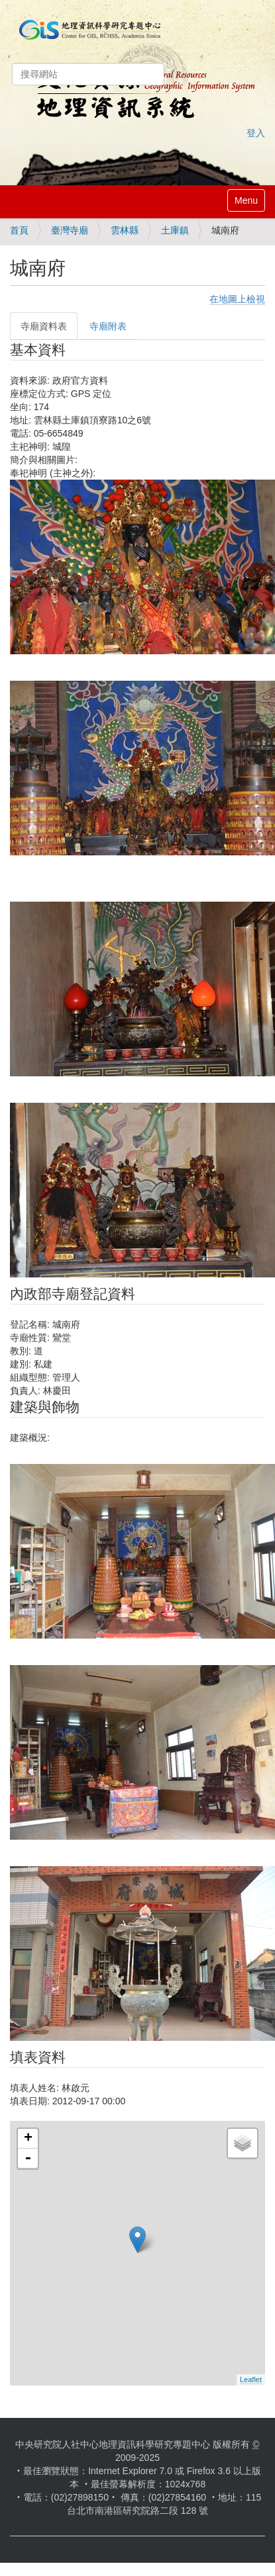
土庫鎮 (175, 230)
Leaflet (251, 2379)
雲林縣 (124, 230)
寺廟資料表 (44, 326)
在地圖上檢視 (237, 299)
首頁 (19, 230)
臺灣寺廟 (69, 230)
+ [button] (28, 2139)
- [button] (27, 2158)
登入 (256, 133)
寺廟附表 (108, 326)
